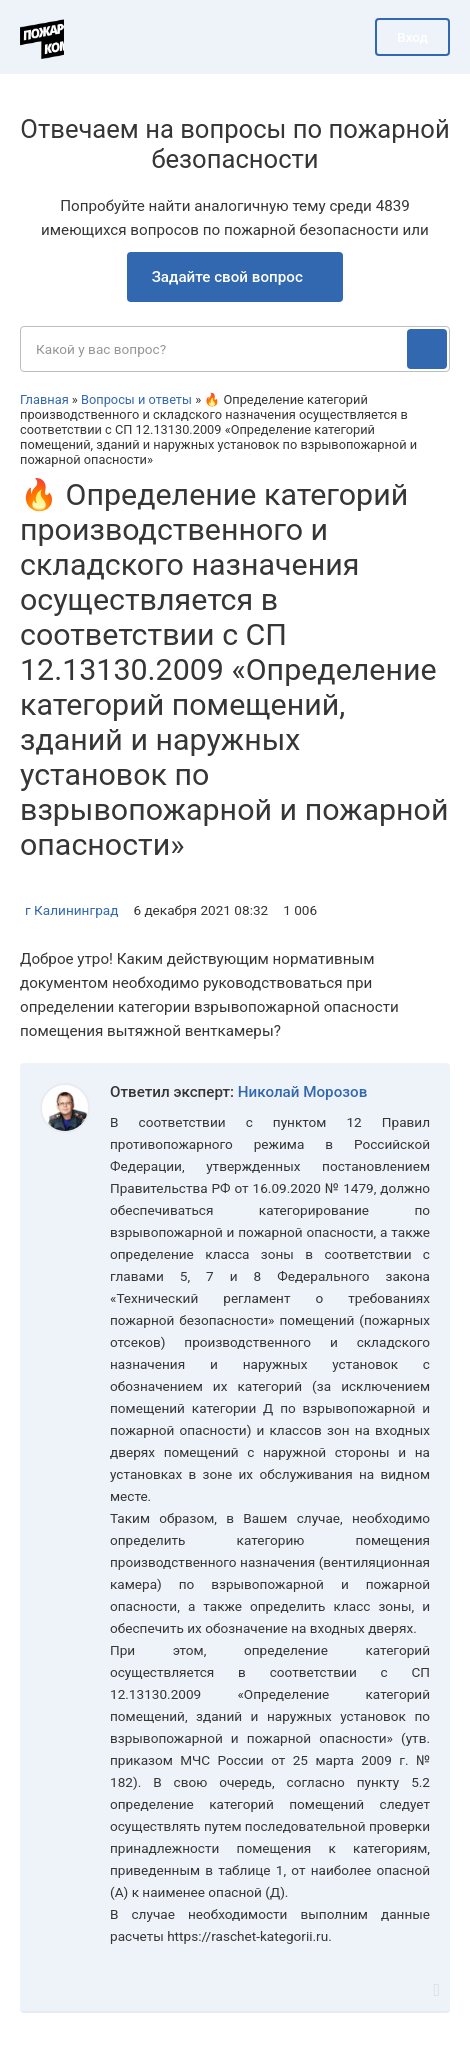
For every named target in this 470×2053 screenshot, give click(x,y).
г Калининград (71, 910)
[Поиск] (427, 349)
